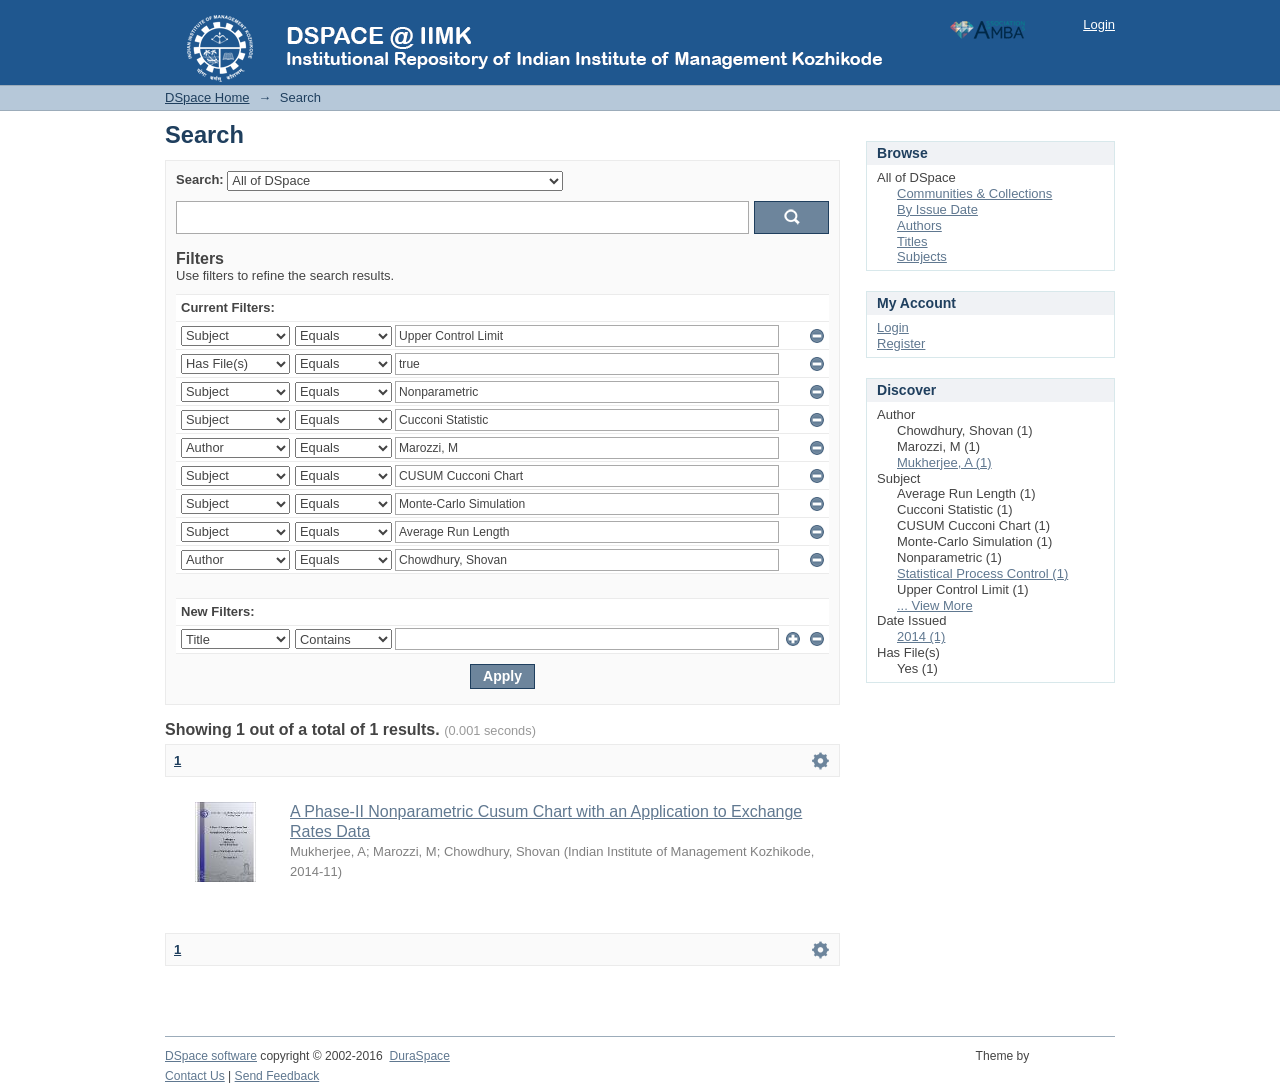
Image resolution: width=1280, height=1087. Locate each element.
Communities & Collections (974, 193)
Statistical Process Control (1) (982, 573)
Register (901, 343)
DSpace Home (207, 97)
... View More (935, 605)
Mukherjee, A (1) (944, 462)
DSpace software (211, 1056)
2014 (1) (921, 636)
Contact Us (195, 1076)
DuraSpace (419, 1056)
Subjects (922, 256)
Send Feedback (277, 1076)
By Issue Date (937, 209)
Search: (200, 179)
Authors (919, 225)
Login (1099, 24)
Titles (912, 241)
